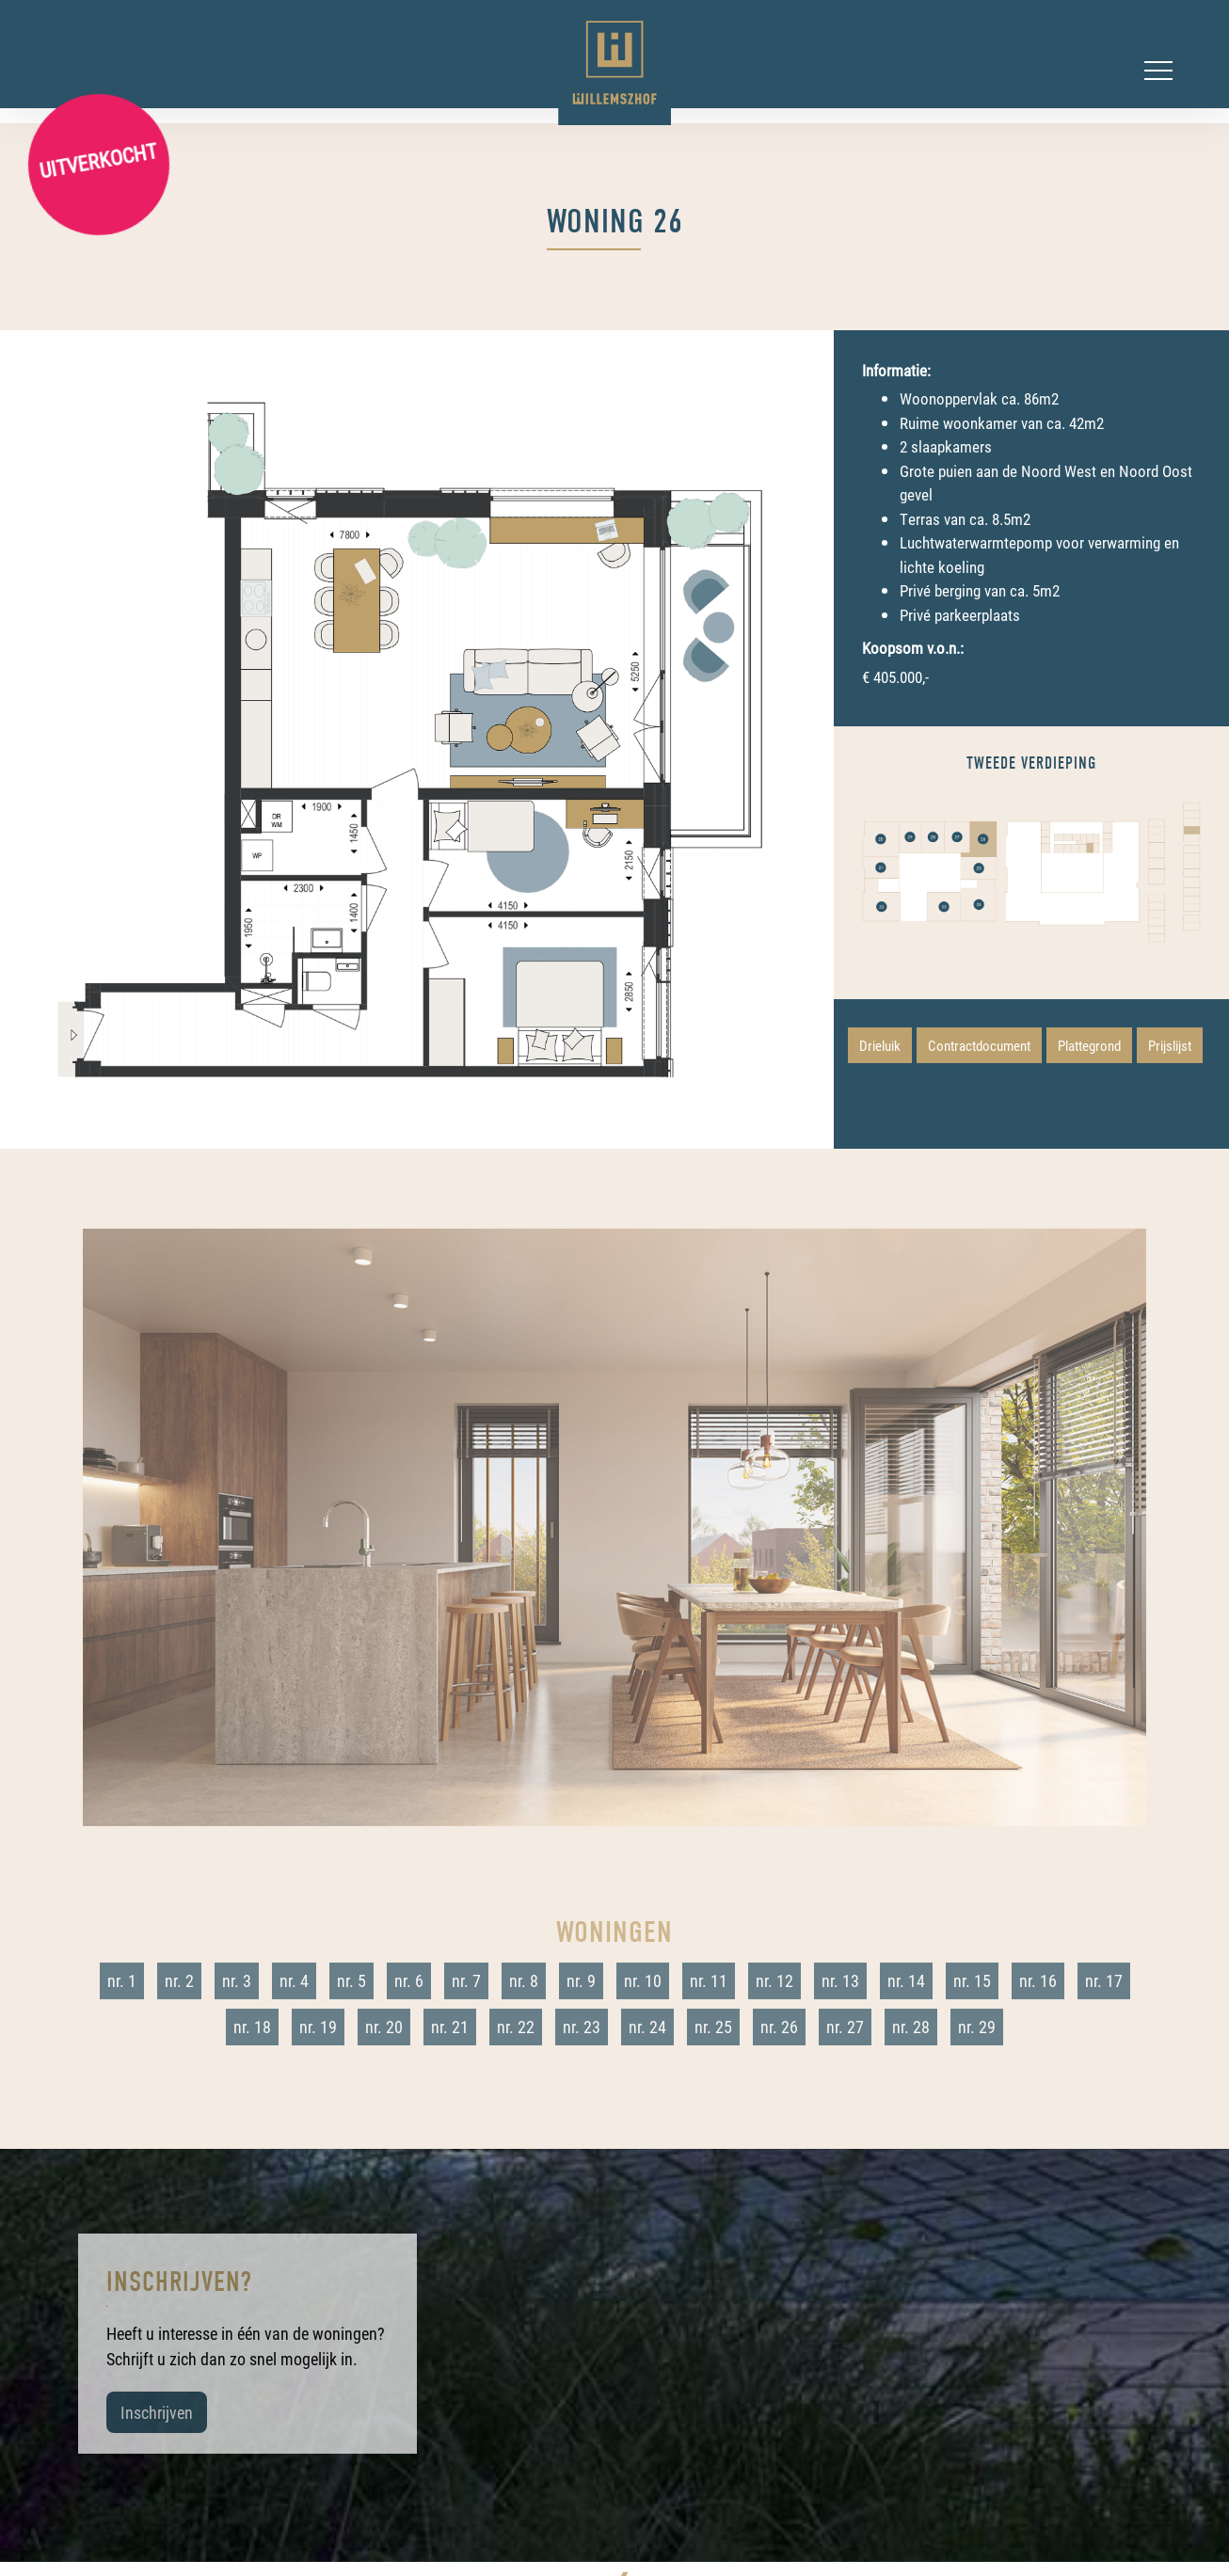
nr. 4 (294, 1980)
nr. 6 (408, 1980)
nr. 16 (1038, 1980)
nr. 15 (972, 1980)
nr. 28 (911, 2026)
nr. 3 (236, 1980)
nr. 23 (581, 2026)
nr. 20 (384, 2026)
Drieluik (880, 1045)
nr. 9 (581, 1980)
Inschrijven (156, 2412)
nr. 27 (845, 2026)
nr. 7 (466, 1980)
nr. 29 (977, 2026)
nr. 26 (779, 2026)
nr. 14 (906, 1980)
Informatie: (896, 370)
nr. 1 (121, 1980)
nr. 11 (708, 1980)
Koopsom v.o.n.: (913, 648)
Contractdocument (979, 1045)
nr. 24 (647, 2026)
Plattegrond (1089, 1045)
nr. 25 (713, 2026)
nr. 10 (643, 1980)
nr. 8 (523, 1980)
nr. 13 (840, 1980)
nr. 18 (252, 2026)
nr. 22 (516, 2026)
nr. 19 (318, 2026)
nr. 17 (1104, 1980)
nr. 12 (774, 1980)
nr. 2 (179, 1980)
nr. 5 (351, 1980)
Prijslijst (1169, 1045)
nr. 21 (450, 2026)
